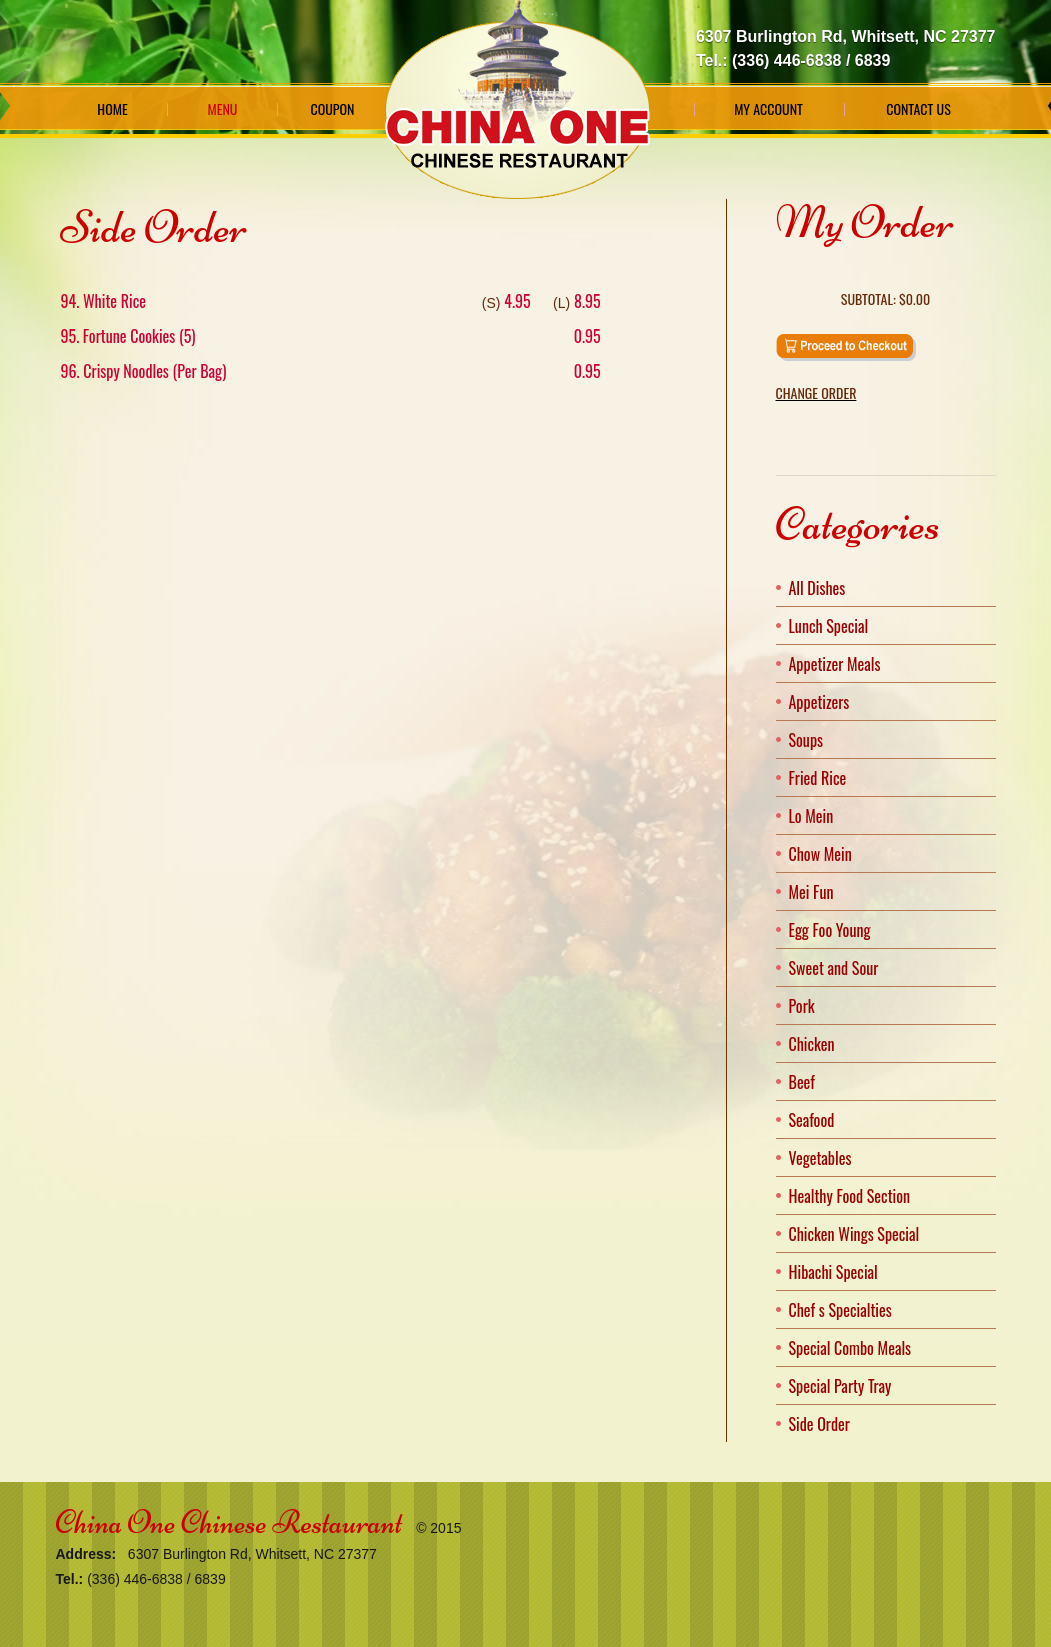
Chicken (812, 1044)
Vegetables (820, 1158)
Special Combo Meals (850, 1348)
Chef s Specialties (840, 1310)
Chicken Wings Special (854, 1234)
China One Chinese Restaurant (229, 1522)
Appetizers (819, 702)
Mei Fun (811, 892)
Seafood (812, 1120)
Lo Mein (811, 816)
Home (112, 109)
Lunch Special (829, 626)
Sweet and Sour (834, 968)
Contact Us (918, 109)
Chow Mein (820, 854)
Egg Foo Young (830, 930)
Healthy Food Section (850, 1196)
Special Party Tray (840, 1386)
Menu (223, 109)
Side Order (819, 1424)
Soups (806, 740)
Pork (802, 1006)
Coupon (332, 109)
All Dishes (817, 588)
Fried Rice (818, 778)
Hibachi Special (833, 1272)
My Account (768, 109)
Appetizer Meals (835, 664)
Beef (802, 1082)
